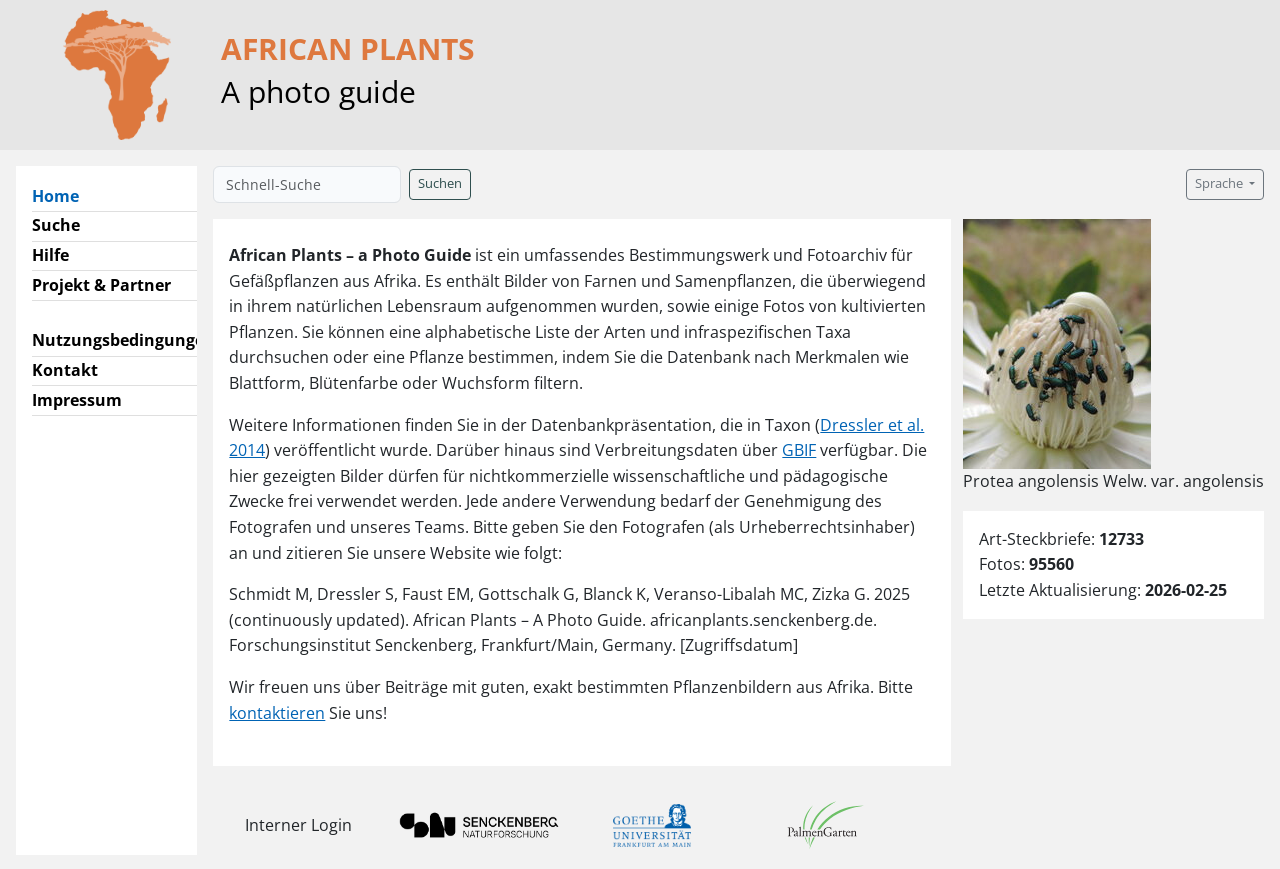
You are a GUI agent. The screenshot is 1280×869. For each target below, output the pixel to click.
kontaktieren (277, 713)
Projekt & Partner (101, 285)
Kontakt (65, 370)
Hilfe (50, 255)
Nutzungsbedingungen (123, 340)
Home (63, 195)
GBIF (799, 450)
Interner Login (298, 825)
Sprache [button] (1220, 183)
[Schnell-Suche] (307, 184)
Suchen (440, 183)
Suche (56, 225)
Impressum (77, 400)
